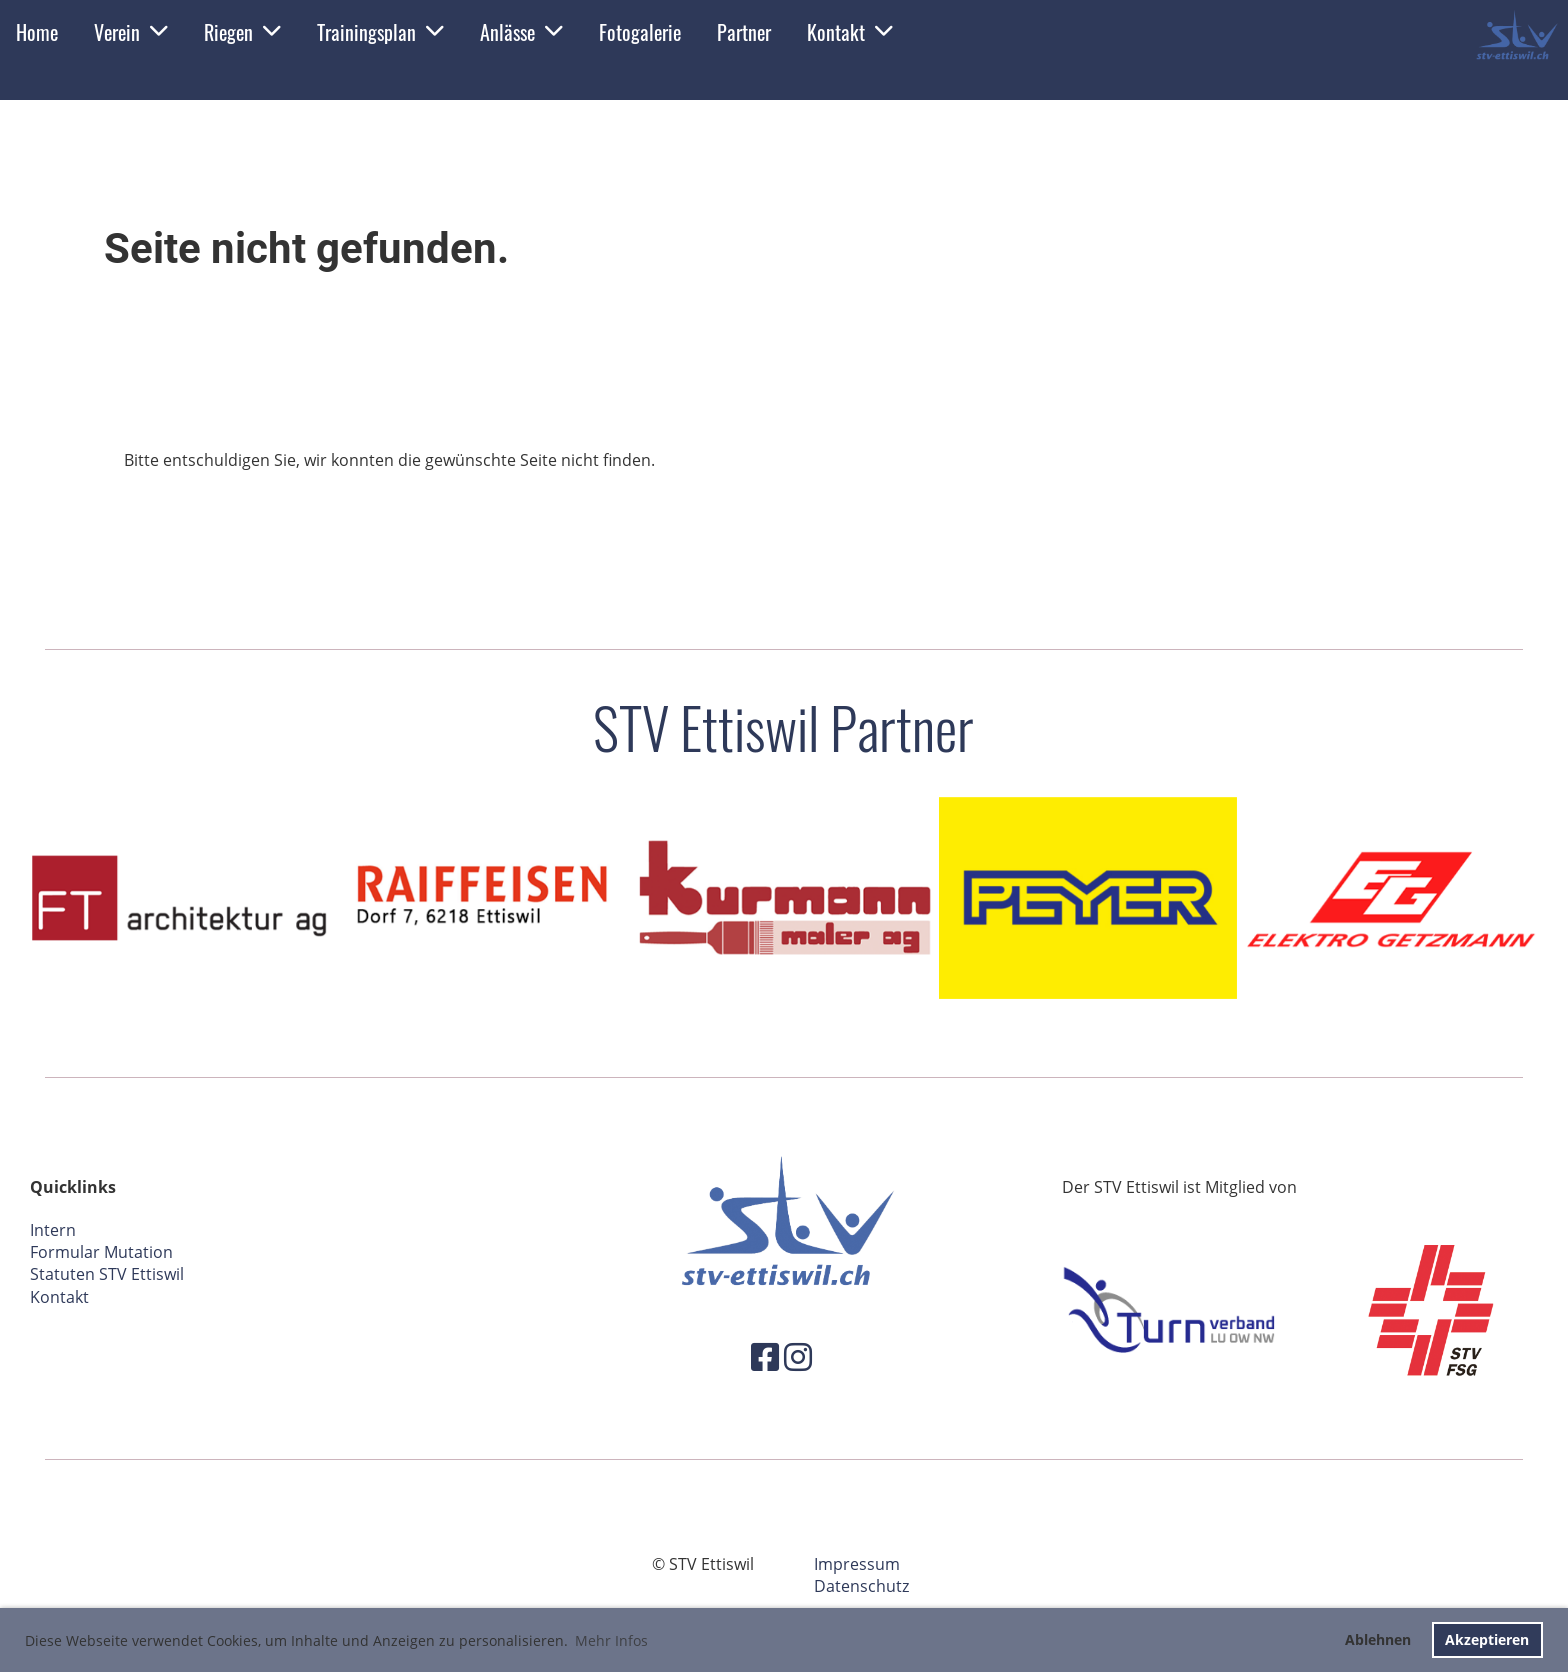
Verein (131, 32)
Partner (744, 32)
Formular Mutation (101, 1252)
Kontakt (850, 32)
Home (37, 32)
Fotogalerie (640, 32)
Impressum (857, 1564)
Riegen (242, 32)
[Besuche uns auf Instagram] (798, 1356)
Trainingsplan (380, 32)
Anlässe (521, 32)
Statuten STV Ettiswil (107, 1274)
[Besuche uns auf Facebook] (765, 1356)
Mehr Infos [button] (611, 1640)
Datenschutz (861, 1586)
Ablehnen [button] (1378, 1639)
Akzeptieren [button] (1487, 1639)
